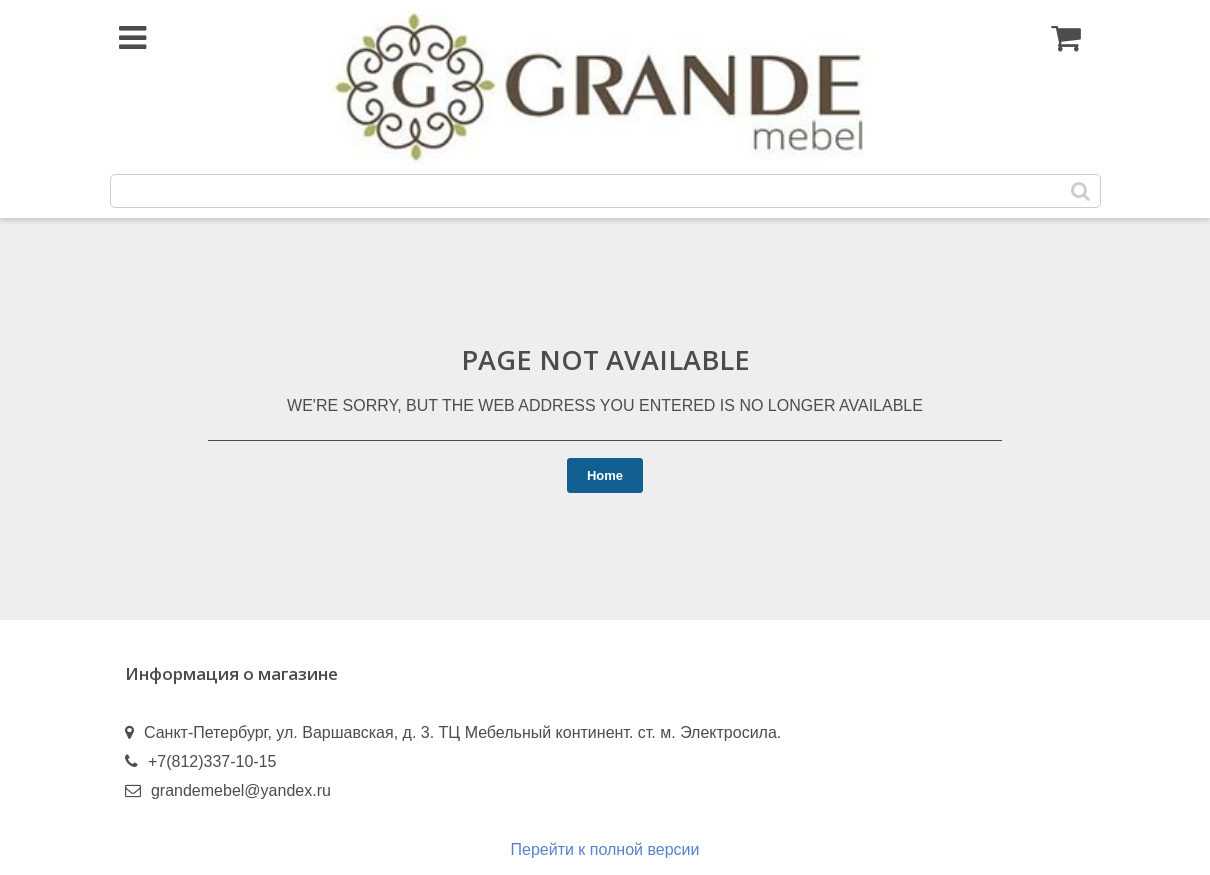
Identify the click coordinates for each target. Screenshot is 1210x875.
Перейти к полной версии (605, 849)
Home (605, 475)
